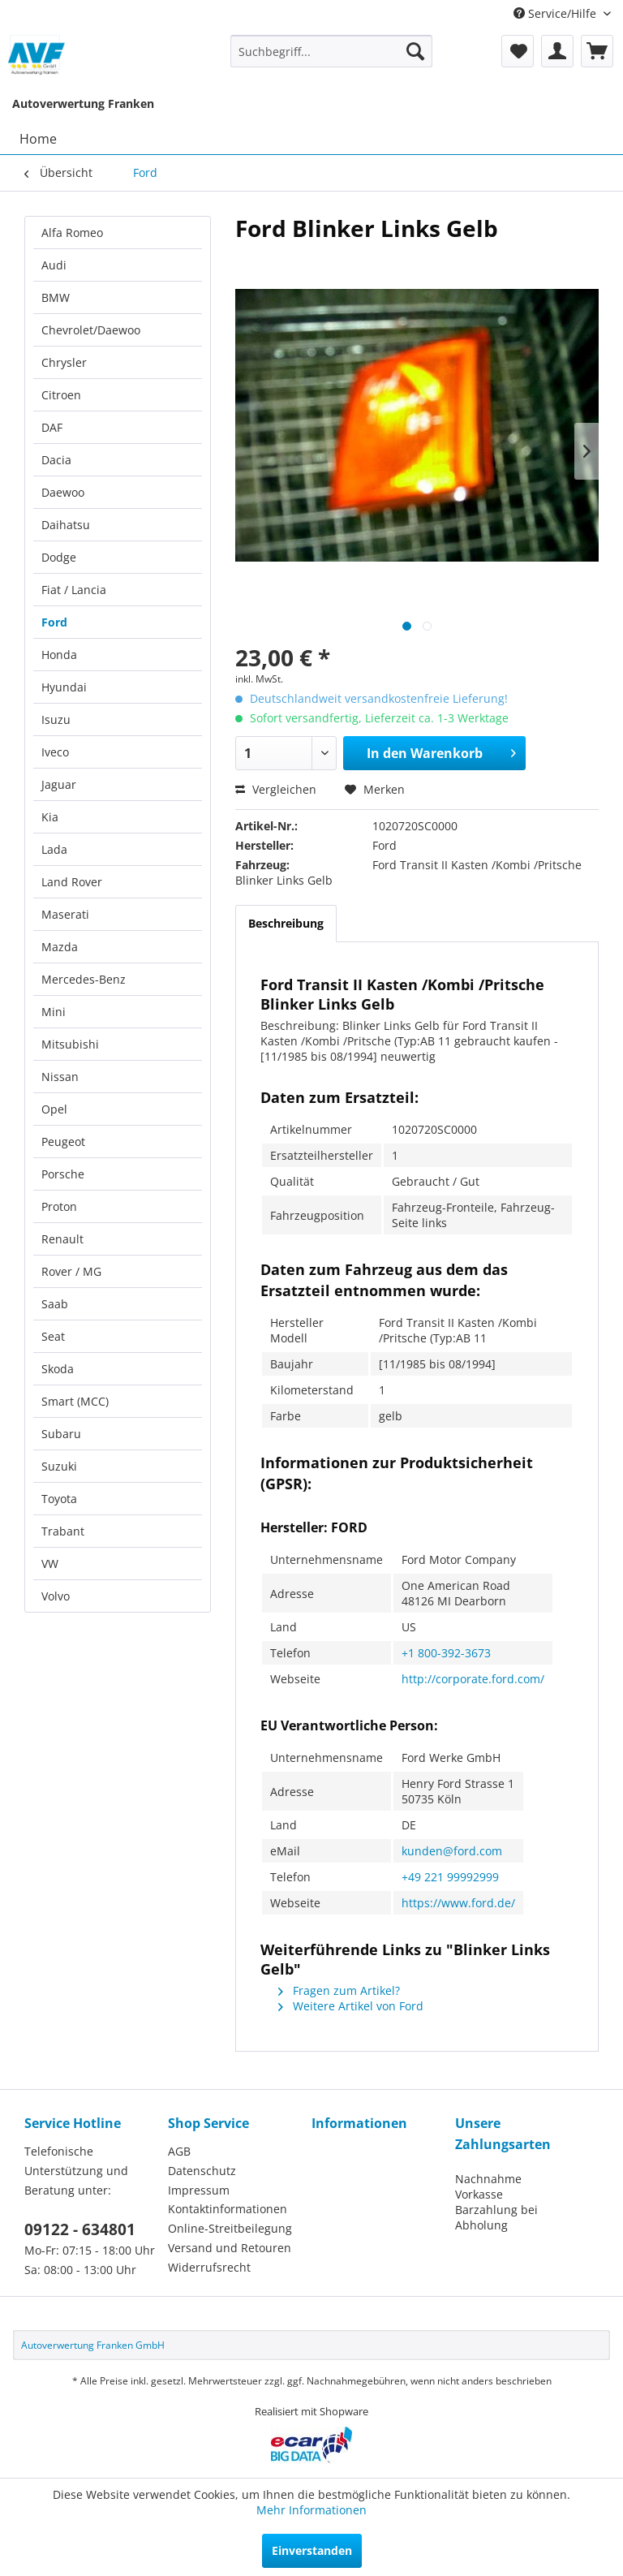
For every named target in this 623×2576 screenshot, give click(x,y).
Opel (54, 1109)
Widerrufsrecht (209, 2267)
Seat (53, 1336)
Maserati (65, 914)
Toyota (59, 1498)
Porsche (62, 1174)
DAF (51, 427)
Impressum (199, 2190)
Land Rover (71, 882)
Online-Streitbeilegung (230, 2228)
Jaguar (58, 784)
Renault (62, 1239)
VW (49, 1563)
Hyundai (64, 687)
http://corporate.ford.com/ (473, 1678)
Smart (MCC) (75, 1401)
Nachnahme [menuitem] (488, 2178)
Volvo (55, 1596)
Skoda (57, 1368)
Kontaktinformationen (227, 2208)
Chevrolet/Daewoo (90, 330)
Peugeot (63, 1141)
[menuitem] (331, 51)
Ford (54, 622)
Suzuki (59, 1466)
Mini (53, 1011)
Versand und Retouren (229, 2247)
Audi (54, 265)
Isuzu (56, 719)
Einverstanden (312, 2550)
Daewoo (62, 492)
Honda (59, 654)
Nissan (60, 1076)
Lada (54, 849)
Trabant (62, 1531)
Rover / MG (71, 1271)
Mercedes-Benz (83, 979)
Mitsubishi (70, 1044)
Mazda (59, 946)
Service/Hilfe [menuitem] (556, 13)
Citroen (61, 395)
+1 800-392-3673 (446, 1653)
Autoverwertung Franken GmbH (93, 2345)
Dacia (56, 459)
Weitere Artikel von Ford (350, 2006)
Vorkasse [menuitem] (479, 2194)
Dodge (58, 557)
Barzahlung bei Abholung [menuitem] (496, 2217)
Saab (54, 1304)
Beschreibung (286, 923)
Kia (49, 817)
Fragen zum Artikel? (339, 1990)
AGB (179, 2151)
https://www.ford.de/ (458, 1902)
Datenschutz (202, 2170)
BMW (55, 297)
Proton (59, 1206)
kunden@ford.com (452, 1851)
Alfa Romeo (72, 232)
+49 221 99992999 (450, 1877)
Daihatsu (65, 524)
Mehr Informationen (311, 2510)
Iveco (55, 752)
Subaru (61, 1433)
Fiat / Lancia (73, 589)
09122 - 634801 (79, 2229)
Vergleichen (275, 789)
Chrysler (64, 362)
